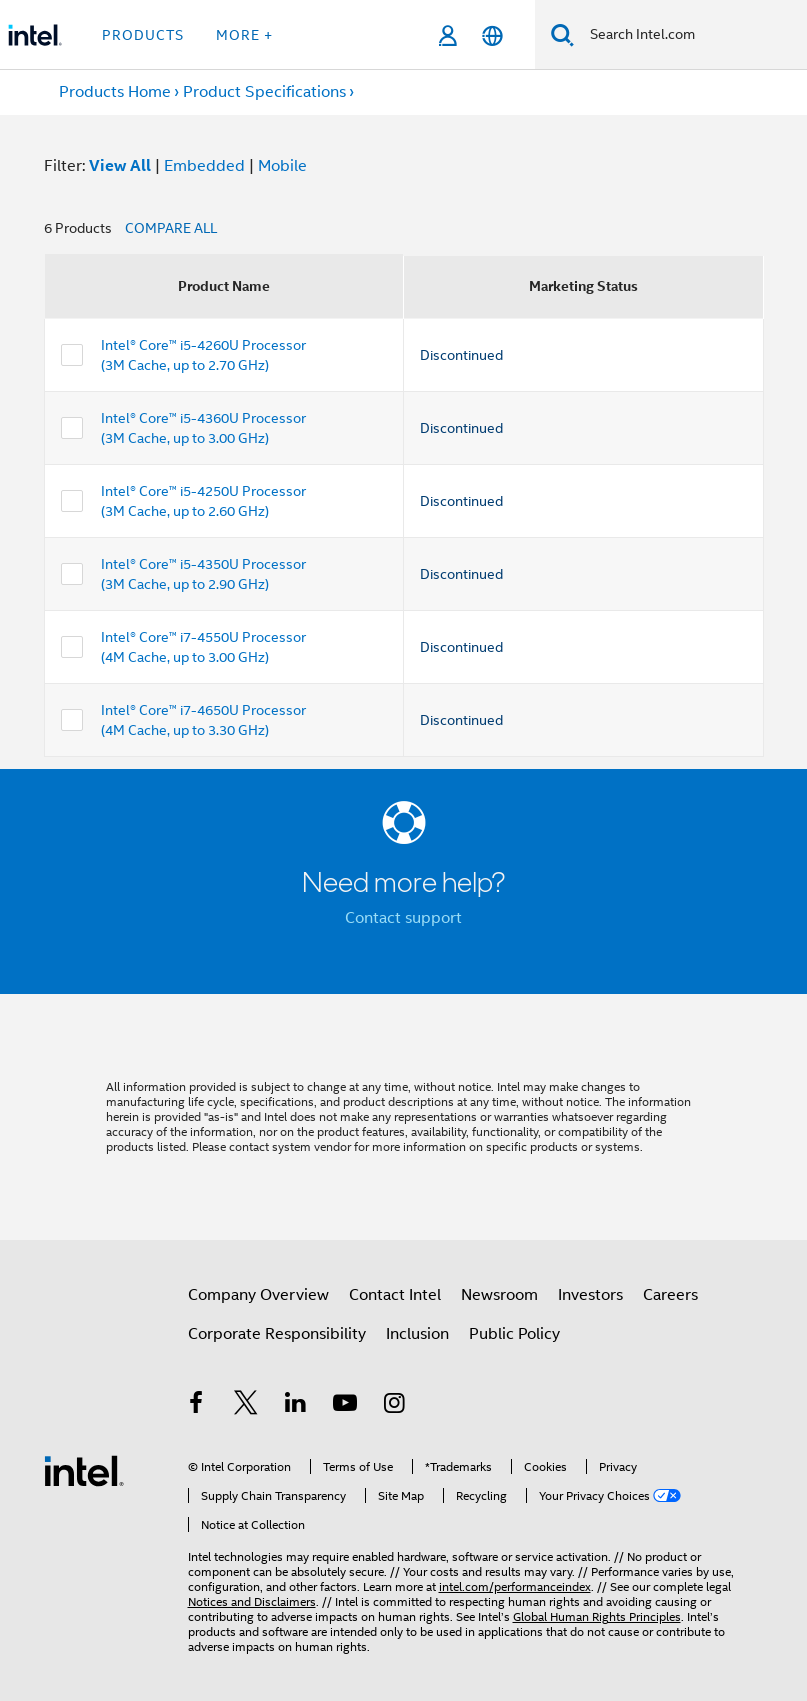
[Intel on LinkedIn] (296, 1406)
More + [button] (244, 35)
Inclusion (417, 1334)
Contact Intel (395, 1295)
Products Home (115, 92)
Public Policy (514, 1334)
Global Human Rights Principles (597, 1616)
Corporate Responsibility (277, 1334)
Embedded (204, 166)
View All (120, 165)
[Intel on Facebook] (197, 1406)
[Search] (562, 34)
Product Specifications (264, 92)
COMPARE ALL (171, 228)
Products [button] (143, 35)
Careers (670, 1295)
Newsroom (499, 1295)
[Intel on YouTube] (345, 1406)
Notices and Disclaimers (252, 1601)
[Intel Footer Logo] (84, 1470)
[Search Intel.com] (690, 35)
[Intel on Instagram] (395, 1406)
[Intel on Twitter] (246, 1406)
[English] (492, 35)
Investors (590, 1295)
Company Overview (258, 1295)
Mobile (282, 166)
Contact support (403, 918)
